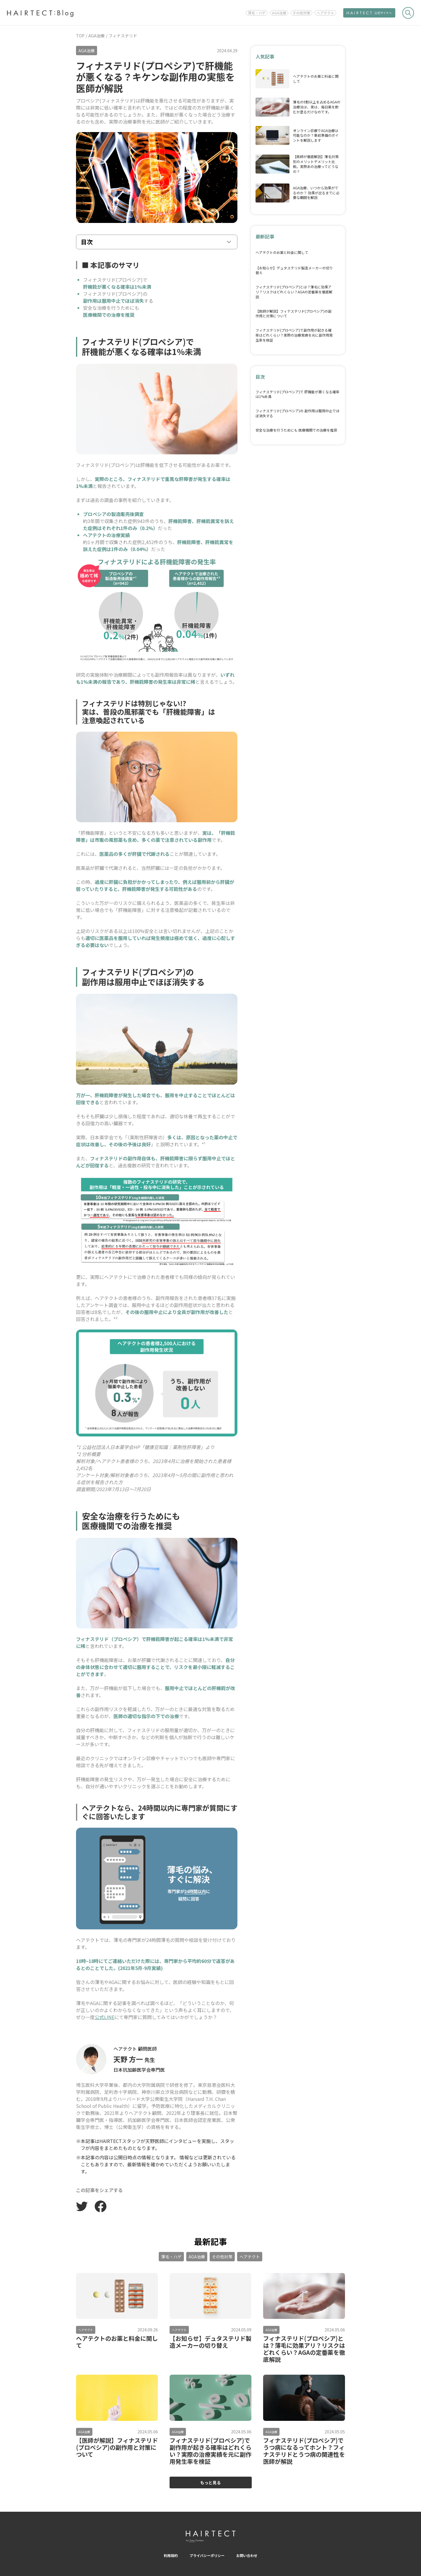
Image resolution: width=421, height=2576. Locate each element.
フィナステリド (122, 36)
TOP (80, 36)
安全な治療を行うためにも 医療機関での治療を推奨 (296, 429)
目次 (87, 242)
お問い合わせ (246, 2555)
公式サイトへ (369, 13)
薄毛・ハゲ (256, 12)
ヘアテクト (325, 12)
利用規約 (171, 2555)
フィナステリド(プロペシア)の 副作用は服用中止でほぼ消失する (297, 413)
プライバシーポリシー (207, 2555)
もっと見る (210, 2482)
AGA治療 (279, 12)
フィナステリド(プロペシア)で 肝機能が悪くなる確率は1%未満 (297, 394)
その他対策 (301, 12)
